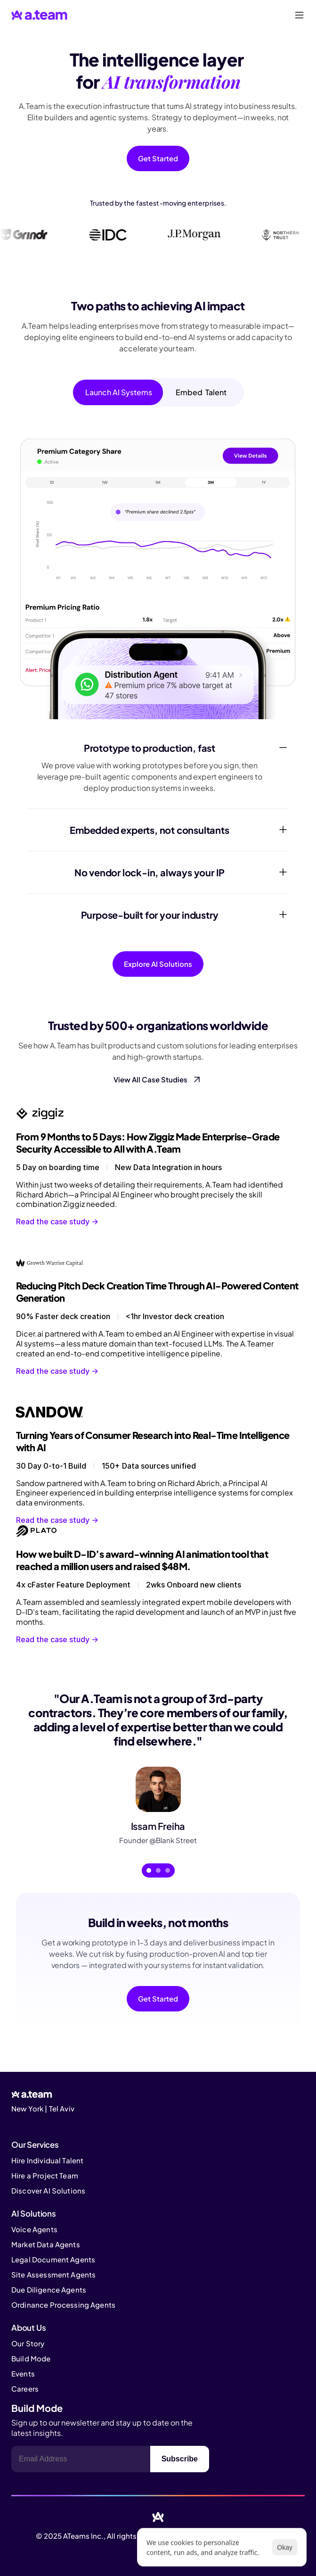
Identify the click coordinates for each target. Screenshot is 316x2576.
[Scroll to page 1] (148, 1870)
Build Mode (31, 2358)
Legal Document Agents (53, 2259)
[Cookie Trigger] (37, 2123)
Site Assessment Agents (53, 2274)
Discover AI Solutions (48, 2190)
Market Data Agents (45, 2244)
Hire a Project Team (44, 2175)
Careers (25, 2388)
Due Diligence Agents (48, 2289)
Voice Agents (34, 2229)
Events (23, 2373)
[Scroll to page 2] (158, 1870)
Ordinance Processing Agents (63, 2304)
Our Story (27, 2343)
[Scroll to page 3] (169, 1870)
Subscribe (180, 2459)
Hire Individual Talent (47, 2160)
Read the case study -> (58, 1221)
